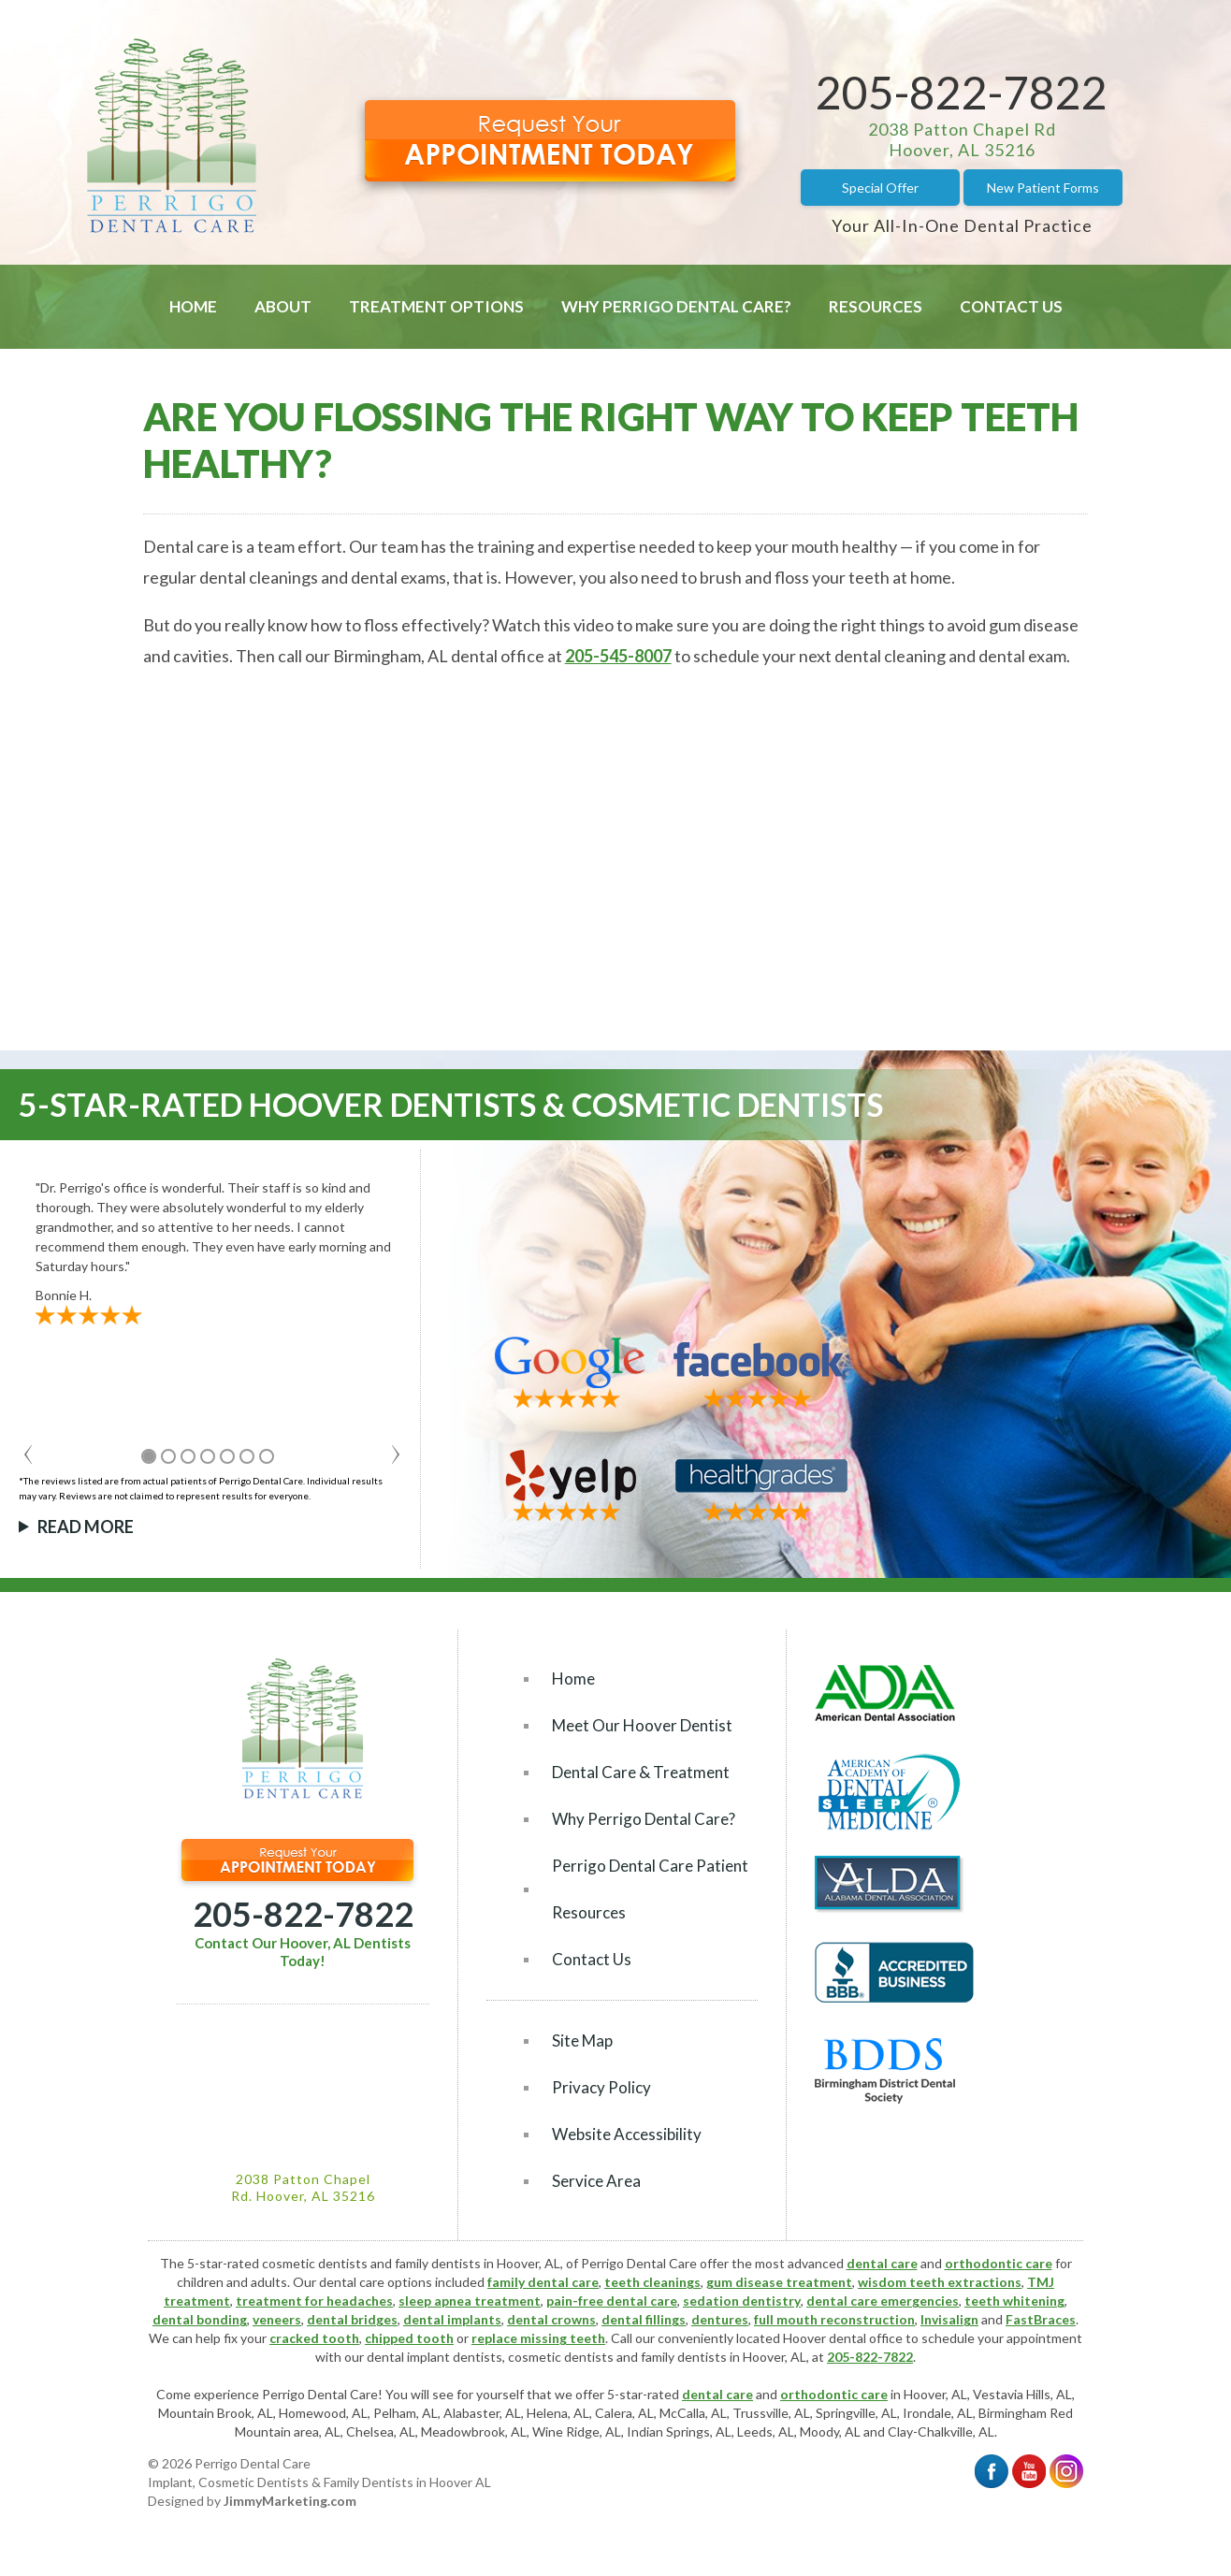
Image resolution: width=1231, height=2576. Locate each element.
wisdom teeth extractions (939, 2282)
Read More (85, 1526)
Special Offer (880, 187)
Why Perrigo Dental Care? (676, 306)
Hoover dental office (843, 2338)
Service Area (596, 2181)
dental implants (452, 2319)
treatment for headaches (314, 2300)
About (282, 306)
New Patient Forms (1043, 187)
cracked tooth (314, 2338)
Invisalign (949, 2319)
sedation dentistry (742, 2300)
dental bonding (199, 2319)
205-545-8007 (618, 655)
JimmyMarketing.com (290, 2501)
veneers (277, 2319)
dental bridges (352, 2319)
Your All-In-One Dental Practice (962, 225)
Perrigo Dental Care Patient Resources (650, 1889)
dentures (719, 2319)
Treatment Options (436, 306)
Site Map (582, 2040)
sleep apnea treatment (469, 2300)
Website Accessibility (627, 2134)
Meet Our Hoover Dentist (642, 1725)
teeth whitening (1014, 2300)
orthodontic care (998, 2263)
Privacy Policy (601, 2087)
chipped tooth (409, 2338)
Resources (875, 306)
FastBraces (1041, 2319)
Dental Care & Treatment (641, 1772)
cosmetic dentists (561, 2357)
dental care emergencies (882, 2300)
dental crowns (551, 2319)
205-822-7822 (962, 92)
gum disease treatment (779, 2282)
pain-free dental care (611, 2300)
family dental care (543, 2282)
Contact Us (1011, 306)
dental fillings (643, 2319)
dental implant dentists (434, 2357)
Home (193, 306)
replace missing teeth (538, 2338)
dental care (882, 2263)
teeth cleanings (652, 2282)
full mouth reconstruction (834, 2319)
